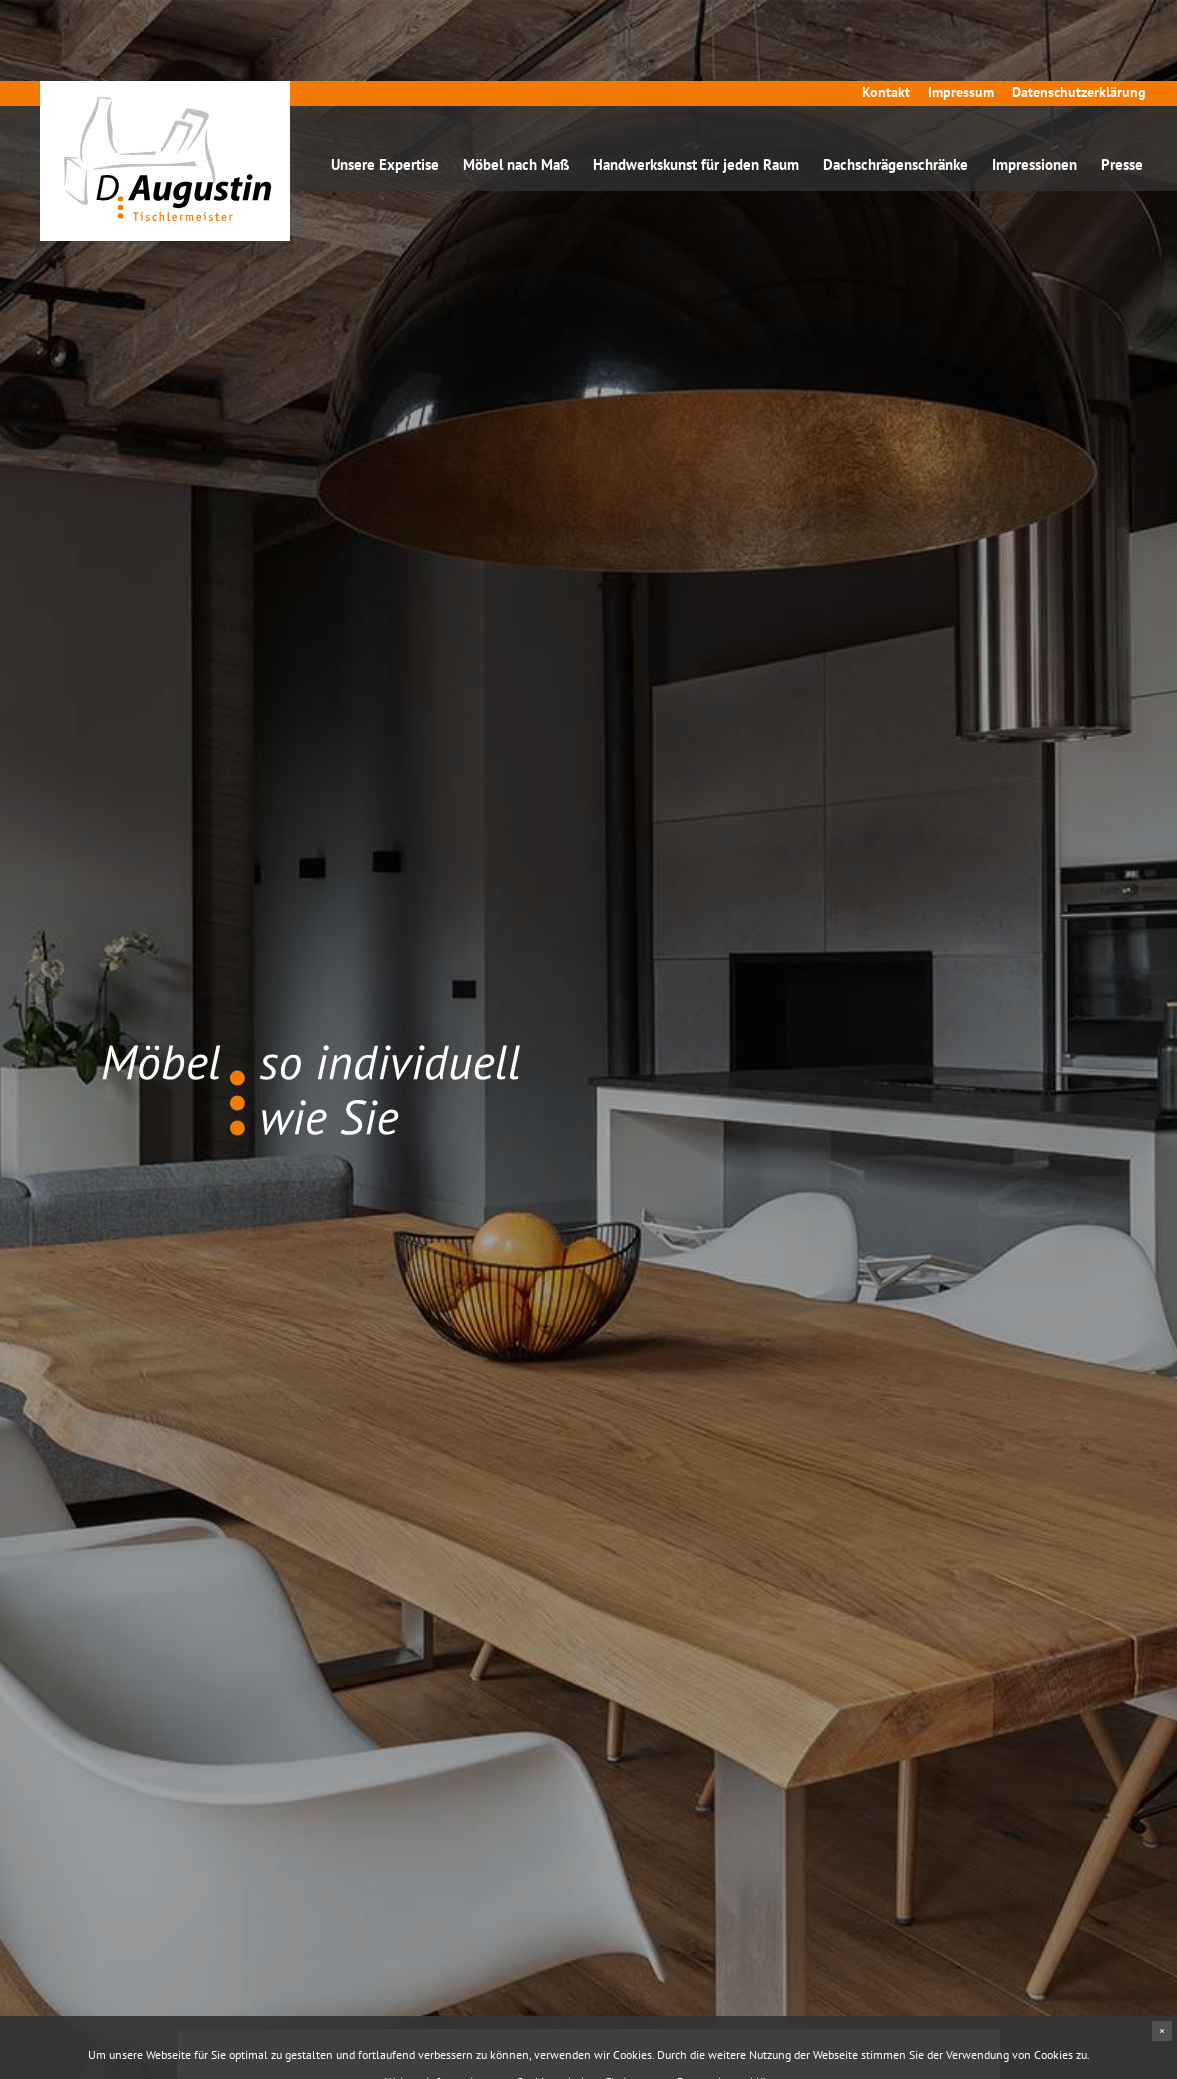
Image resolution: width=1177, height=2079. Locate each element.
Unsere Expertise (385, 83)
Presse (1122, 83)
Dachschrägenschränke (895, 83)
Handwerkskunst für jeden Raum (696, 83)
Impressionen (1034, 83)
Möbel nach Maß (516, 83)
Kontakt (886, 11)
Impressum (961, 11)
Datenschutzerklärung (1079, 11)
